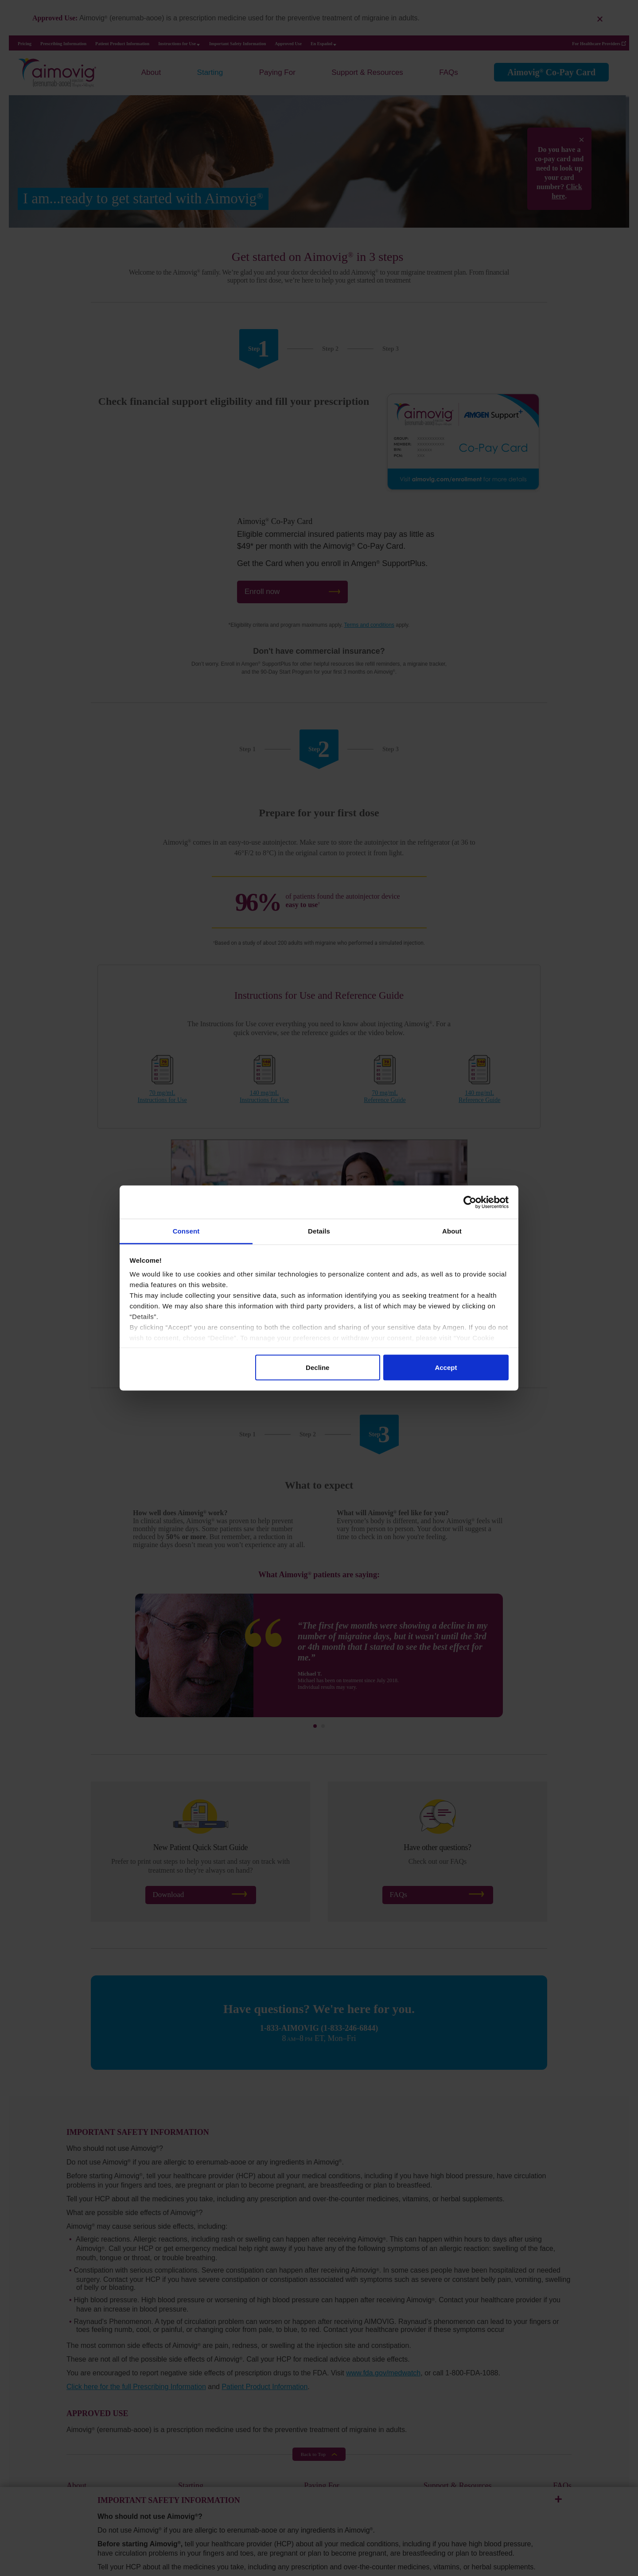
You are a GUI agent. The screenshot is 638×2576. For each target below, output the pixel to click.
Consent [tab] (186, 1231)
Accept (446, 1367)
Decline (317, 1367)
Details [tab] (319, 1231)
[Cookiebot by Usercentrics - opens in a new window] (470, 1202)
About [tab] (452, 1231)
